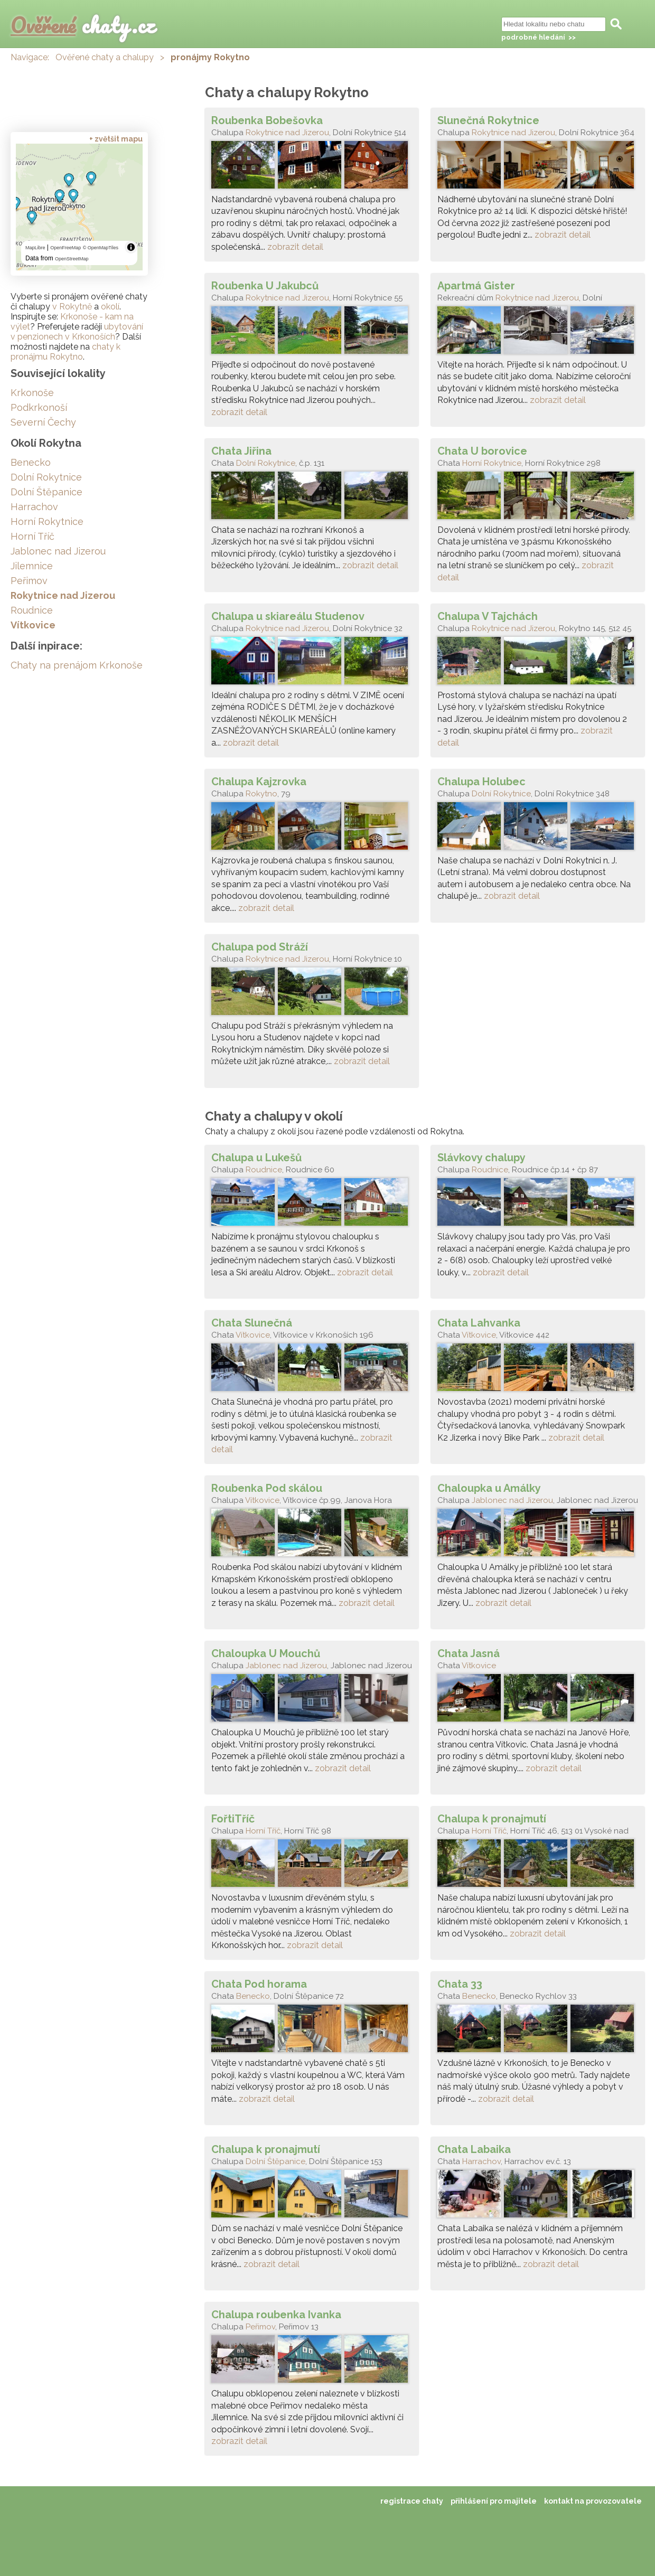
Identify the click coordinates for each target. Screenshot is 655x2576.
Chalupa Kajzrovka (258, 781)
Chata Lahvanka (478, 1323)
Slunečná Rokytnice (488, 120)
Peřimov (260, 2326)
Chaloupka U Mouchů (265, 1653)
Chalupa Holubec (481, 781)
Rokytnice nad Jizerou (287, 132)
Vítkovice (253, 1335)
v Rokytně (72, 307)
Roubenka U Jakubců (265, 286)
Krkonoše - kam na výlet (72, 322)
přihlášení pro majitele (494, 2501)
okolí (110, 307)
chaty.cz (83, 25)
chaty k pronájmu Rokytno (65, 352)
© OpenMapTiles (100, 247)
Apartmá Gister (476, 286)
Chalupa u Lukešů (256, 1157)
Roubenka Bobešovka (267, 120)
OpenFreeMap (65, 247)
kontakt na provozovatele (593, 2501)
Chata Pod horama (259, 1984)
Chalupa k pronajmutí (491, 1819)
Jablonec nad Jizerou (512, 1500)
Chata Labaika (474, 2149)
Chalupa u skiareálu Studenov (287, 616)
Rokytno (261, 793)
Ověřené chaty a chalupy (104, 57)
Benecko (253, 1996)
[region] (79, 207)
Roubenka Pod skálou (266, 1488)
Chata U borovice (482, 451)
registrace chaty (411, 2501)
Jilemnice (32, 565)
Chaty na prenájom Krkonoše (77, 665)
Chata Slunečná (251, 1323)
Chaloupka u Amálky (489, 1488)
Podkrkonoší (39, 407)
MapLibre (35, 247)
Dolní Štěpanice (275, 2161)
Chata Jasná (468, 1653)
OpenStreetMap (72, 258)
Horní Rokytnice (491, 463)
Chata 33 (459, 1984)
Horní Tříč (263, 1831)
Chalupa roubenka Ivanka (276, 2314)
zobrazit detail (295, 247)
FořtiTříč (233, 1819)
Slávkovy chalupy (481, 1157)
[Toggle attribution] (131, 247)
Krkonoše (32, 392)
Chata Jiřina (241, 451)
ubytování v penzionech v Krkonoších (77, 332)
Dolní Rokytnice (265, 463)
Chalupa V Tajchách (487, 616)
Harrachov (481, 2161)
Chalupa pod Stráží (259, 947)
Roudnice (264, 1169)
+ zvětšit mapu (116, 139)
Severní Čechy (43, 422)
